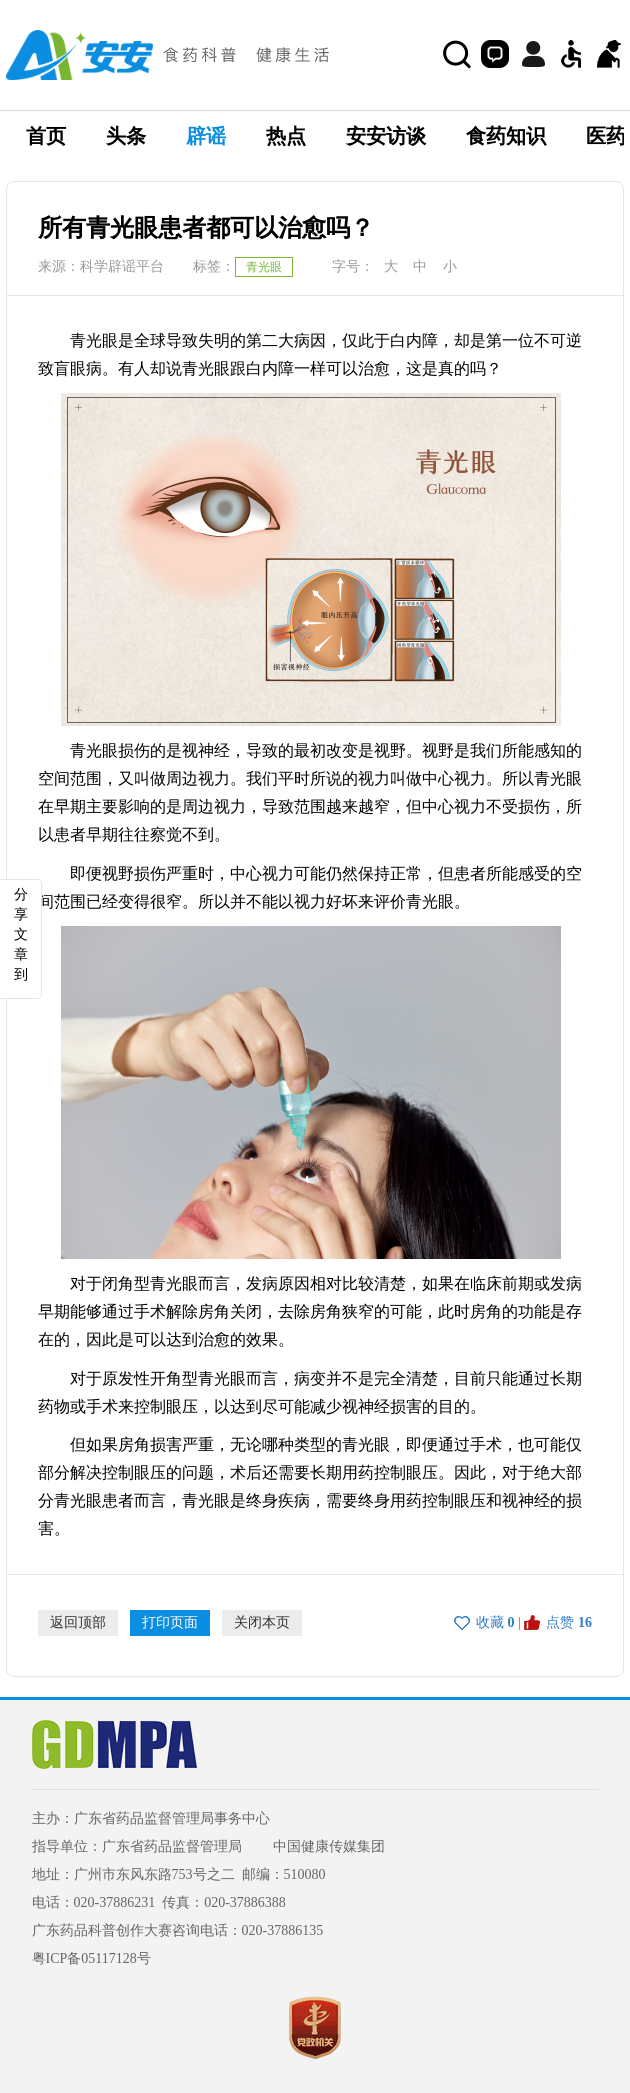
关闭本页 (262, 1622)
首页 (46, 136)
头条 (126, 136)
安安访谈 (386, 136)
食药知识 (506, 136)
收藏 (490, 1622)
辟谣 (206, 136)
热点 (286, 136)
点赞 (560, 1622)
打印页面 (170, 1622)
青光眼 (264, 267)
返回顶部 (78, 1622)
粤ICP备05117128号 (91, 1958)
